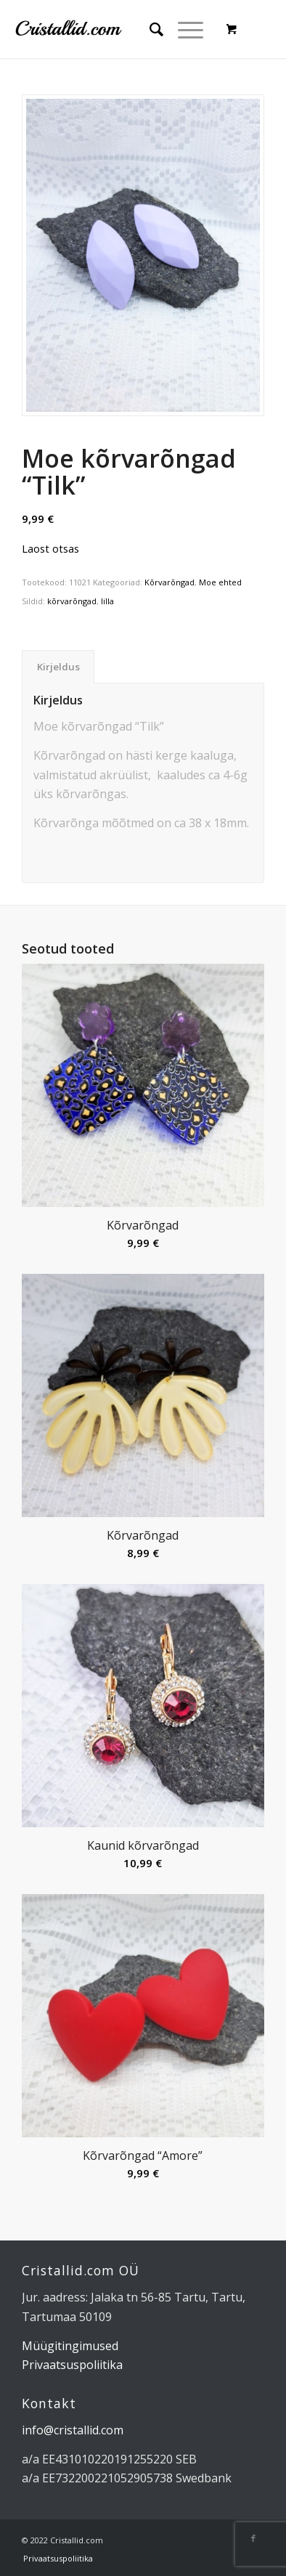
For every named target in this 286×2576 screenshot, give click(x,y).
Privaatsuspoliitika (72, 2365)
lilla (107, 601)
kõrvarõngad (72, 601)
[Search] (149, 29)
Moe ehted (220, 582)
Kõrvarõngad (169, 582)
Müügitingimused (70, 2346)
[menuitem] (149, 29)
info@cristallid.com (72, 2430)
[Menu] (183, 29)
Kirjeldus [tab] (58, 666)
